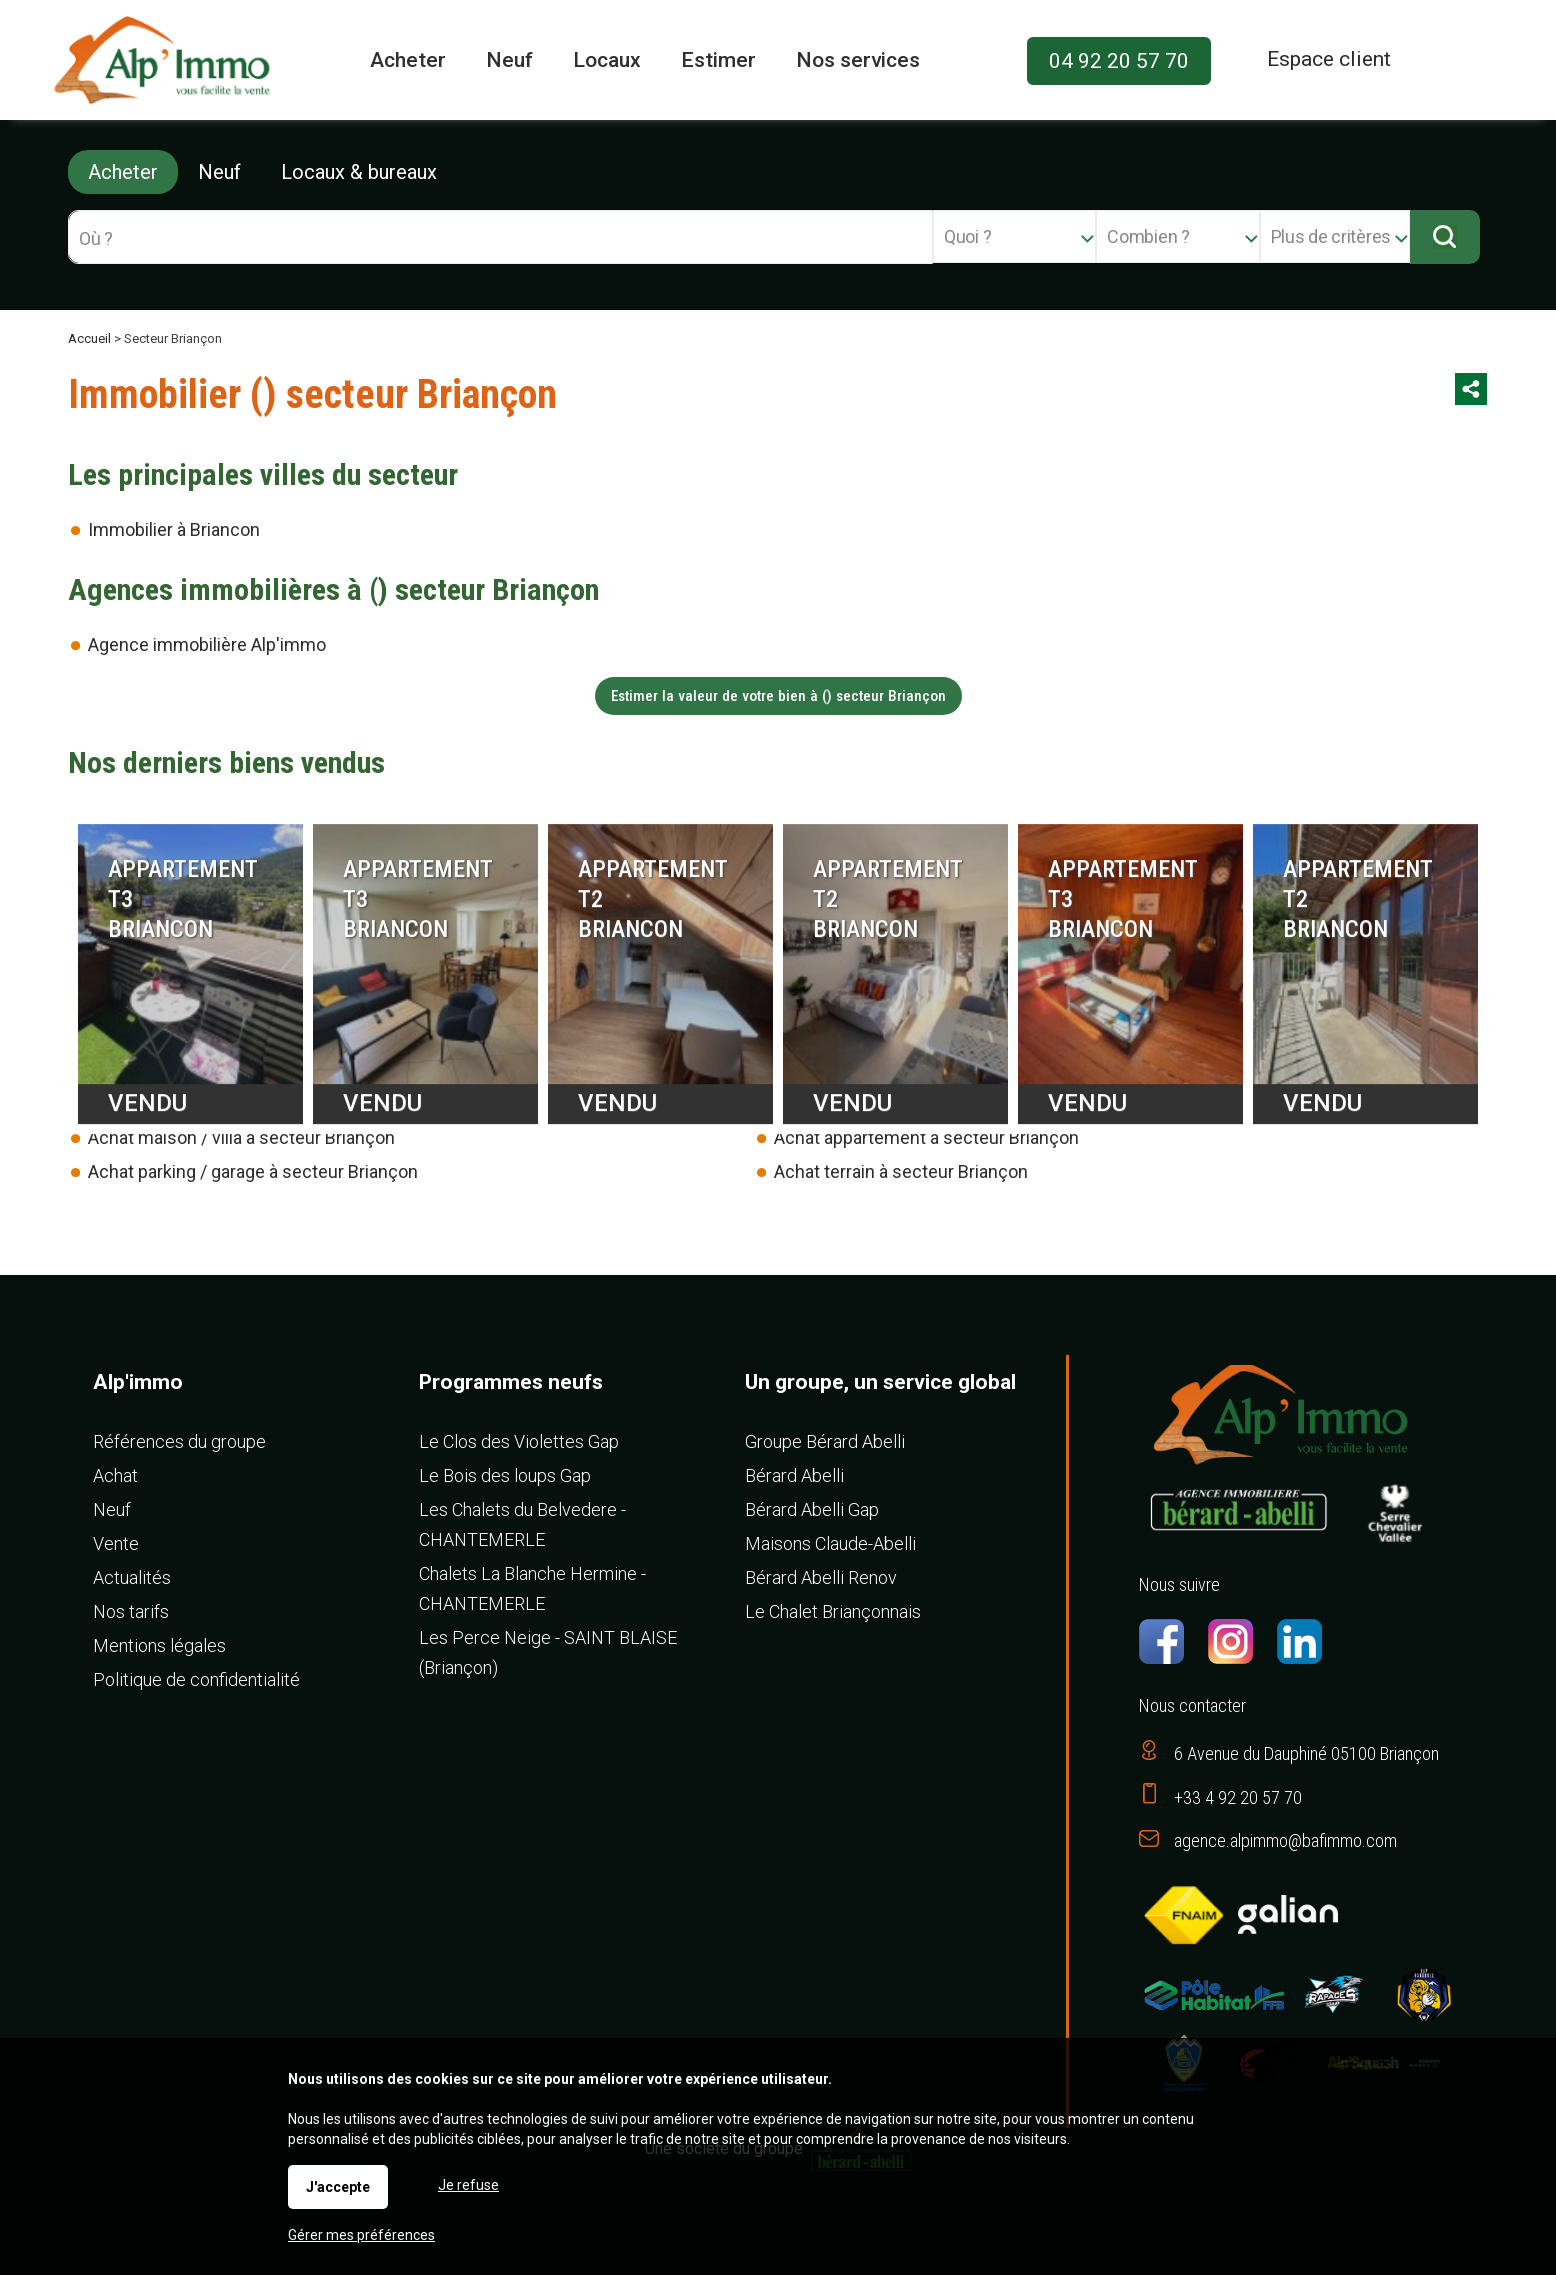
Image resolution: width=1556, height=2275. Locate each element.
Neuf (219, 172)
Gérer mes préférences (361, 2235)
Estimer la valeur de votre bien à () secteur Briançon (778, 696)
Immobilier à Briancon (174, 529)
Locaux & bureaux (359, 172)
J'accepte (338, 2187)
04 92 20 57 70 (1119, 61)
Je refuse (468, 2185)
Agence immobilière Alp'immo (207, 644)
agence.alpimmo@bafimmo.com (1285, 1840)
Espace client (1329, 59)
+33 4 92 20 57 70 (1238, 1797)
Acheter (123, 172)
